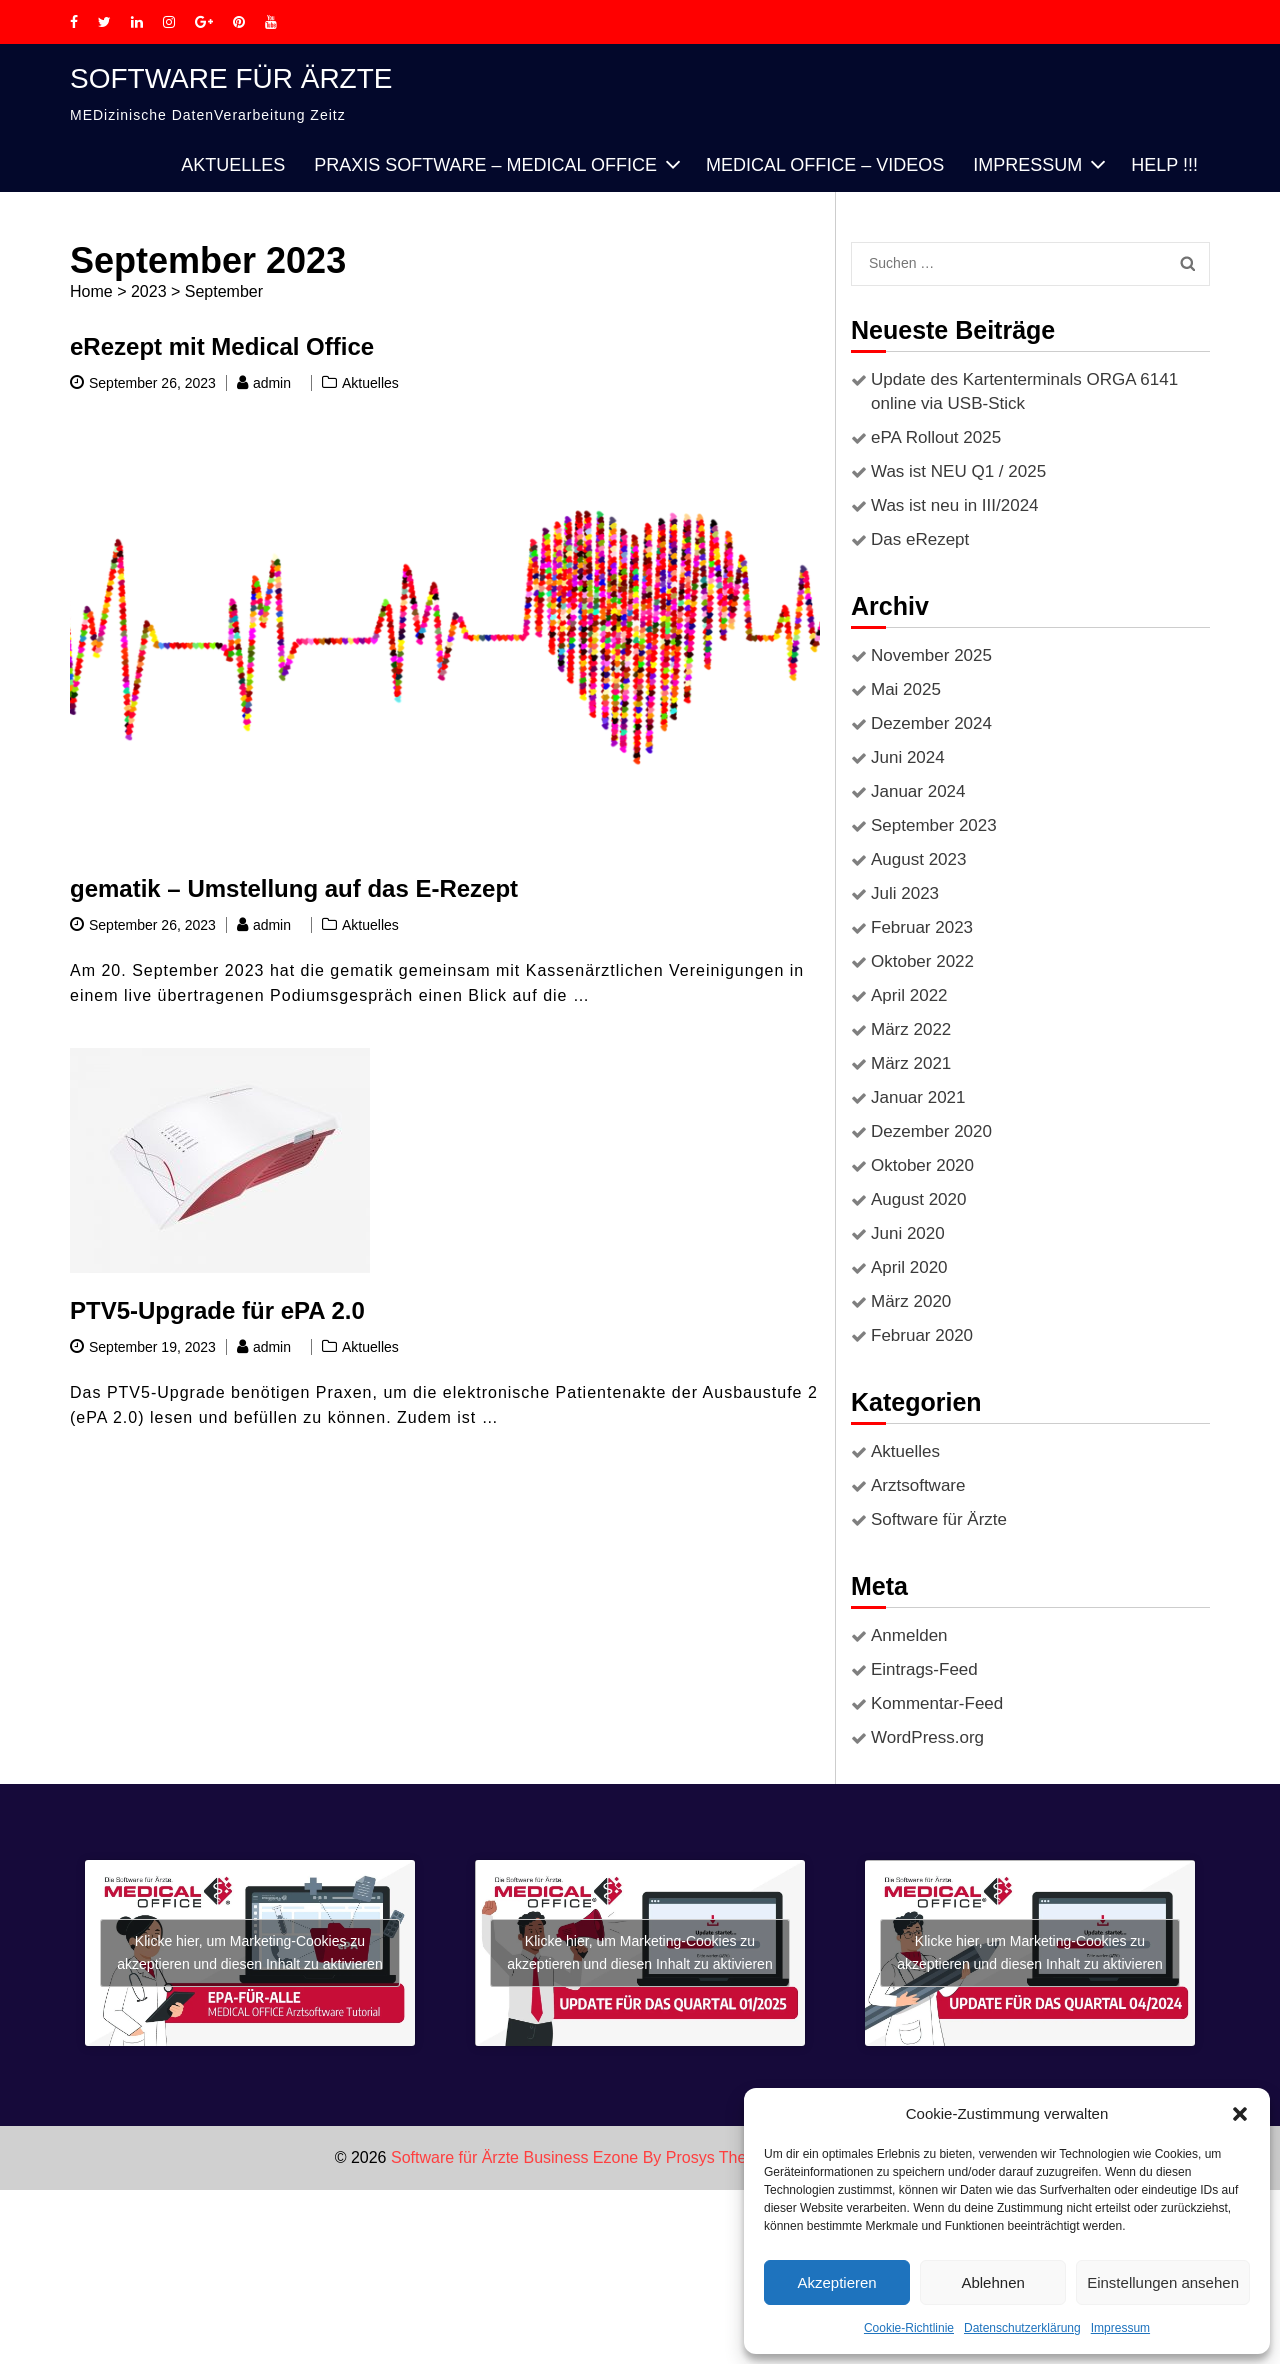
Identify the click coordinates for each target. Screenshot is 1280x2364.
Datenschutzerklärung (1022, 2328)
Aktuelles (233, 165)
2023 (149, 291)
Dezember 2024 (931, 723)
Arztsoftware (918, 1485)
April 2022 (909, 995)
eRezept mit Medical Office (222, 346)
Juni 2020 (908, 1233)
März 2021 (911, 1063)
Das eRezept (920, 539)
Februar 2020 (922, 1335)
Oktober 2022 (922, 961)
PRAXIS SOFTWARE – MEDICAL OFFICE (485, 165)
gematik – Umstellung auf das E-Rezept (294, 888)
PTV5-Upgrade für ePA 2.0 (217, 1310)
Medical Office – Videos (825, 165)
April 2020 (909, 1267)
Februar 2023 (922, 927)
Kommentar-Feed (937, 1703)
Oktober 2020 (922, 1165)
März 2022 (911, 1029)
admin (272, 383)
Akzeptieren (836, 2282)
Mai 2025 (906, 689)
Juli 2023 (905, 893)
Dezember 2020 (931, 1131)
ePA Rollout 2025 (936, 437)
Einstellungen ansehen (1163, 2282)
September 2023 (934, 825)
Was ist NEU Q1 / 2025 (958, 471)
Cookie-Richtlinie (909, 2328)
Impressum (1120, 2328)
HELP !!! (1164, 165)
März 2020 (911, 1301)
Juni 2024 (908, 757)
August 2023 (918, 859)
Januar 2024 (918, 791)
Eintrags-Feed (924, 1669)
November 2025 (931, 655)
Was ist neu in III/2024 (955, 505)
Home (91, 291)
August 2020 (918, 1199)
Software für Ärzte (231, 78)
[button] (1240, 2114)
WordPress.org (927, 1737)
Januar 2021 (918, 1097)
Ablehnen (992, 2282)
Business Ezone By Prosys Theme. (650, 2157)
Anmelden (909, 1635)
